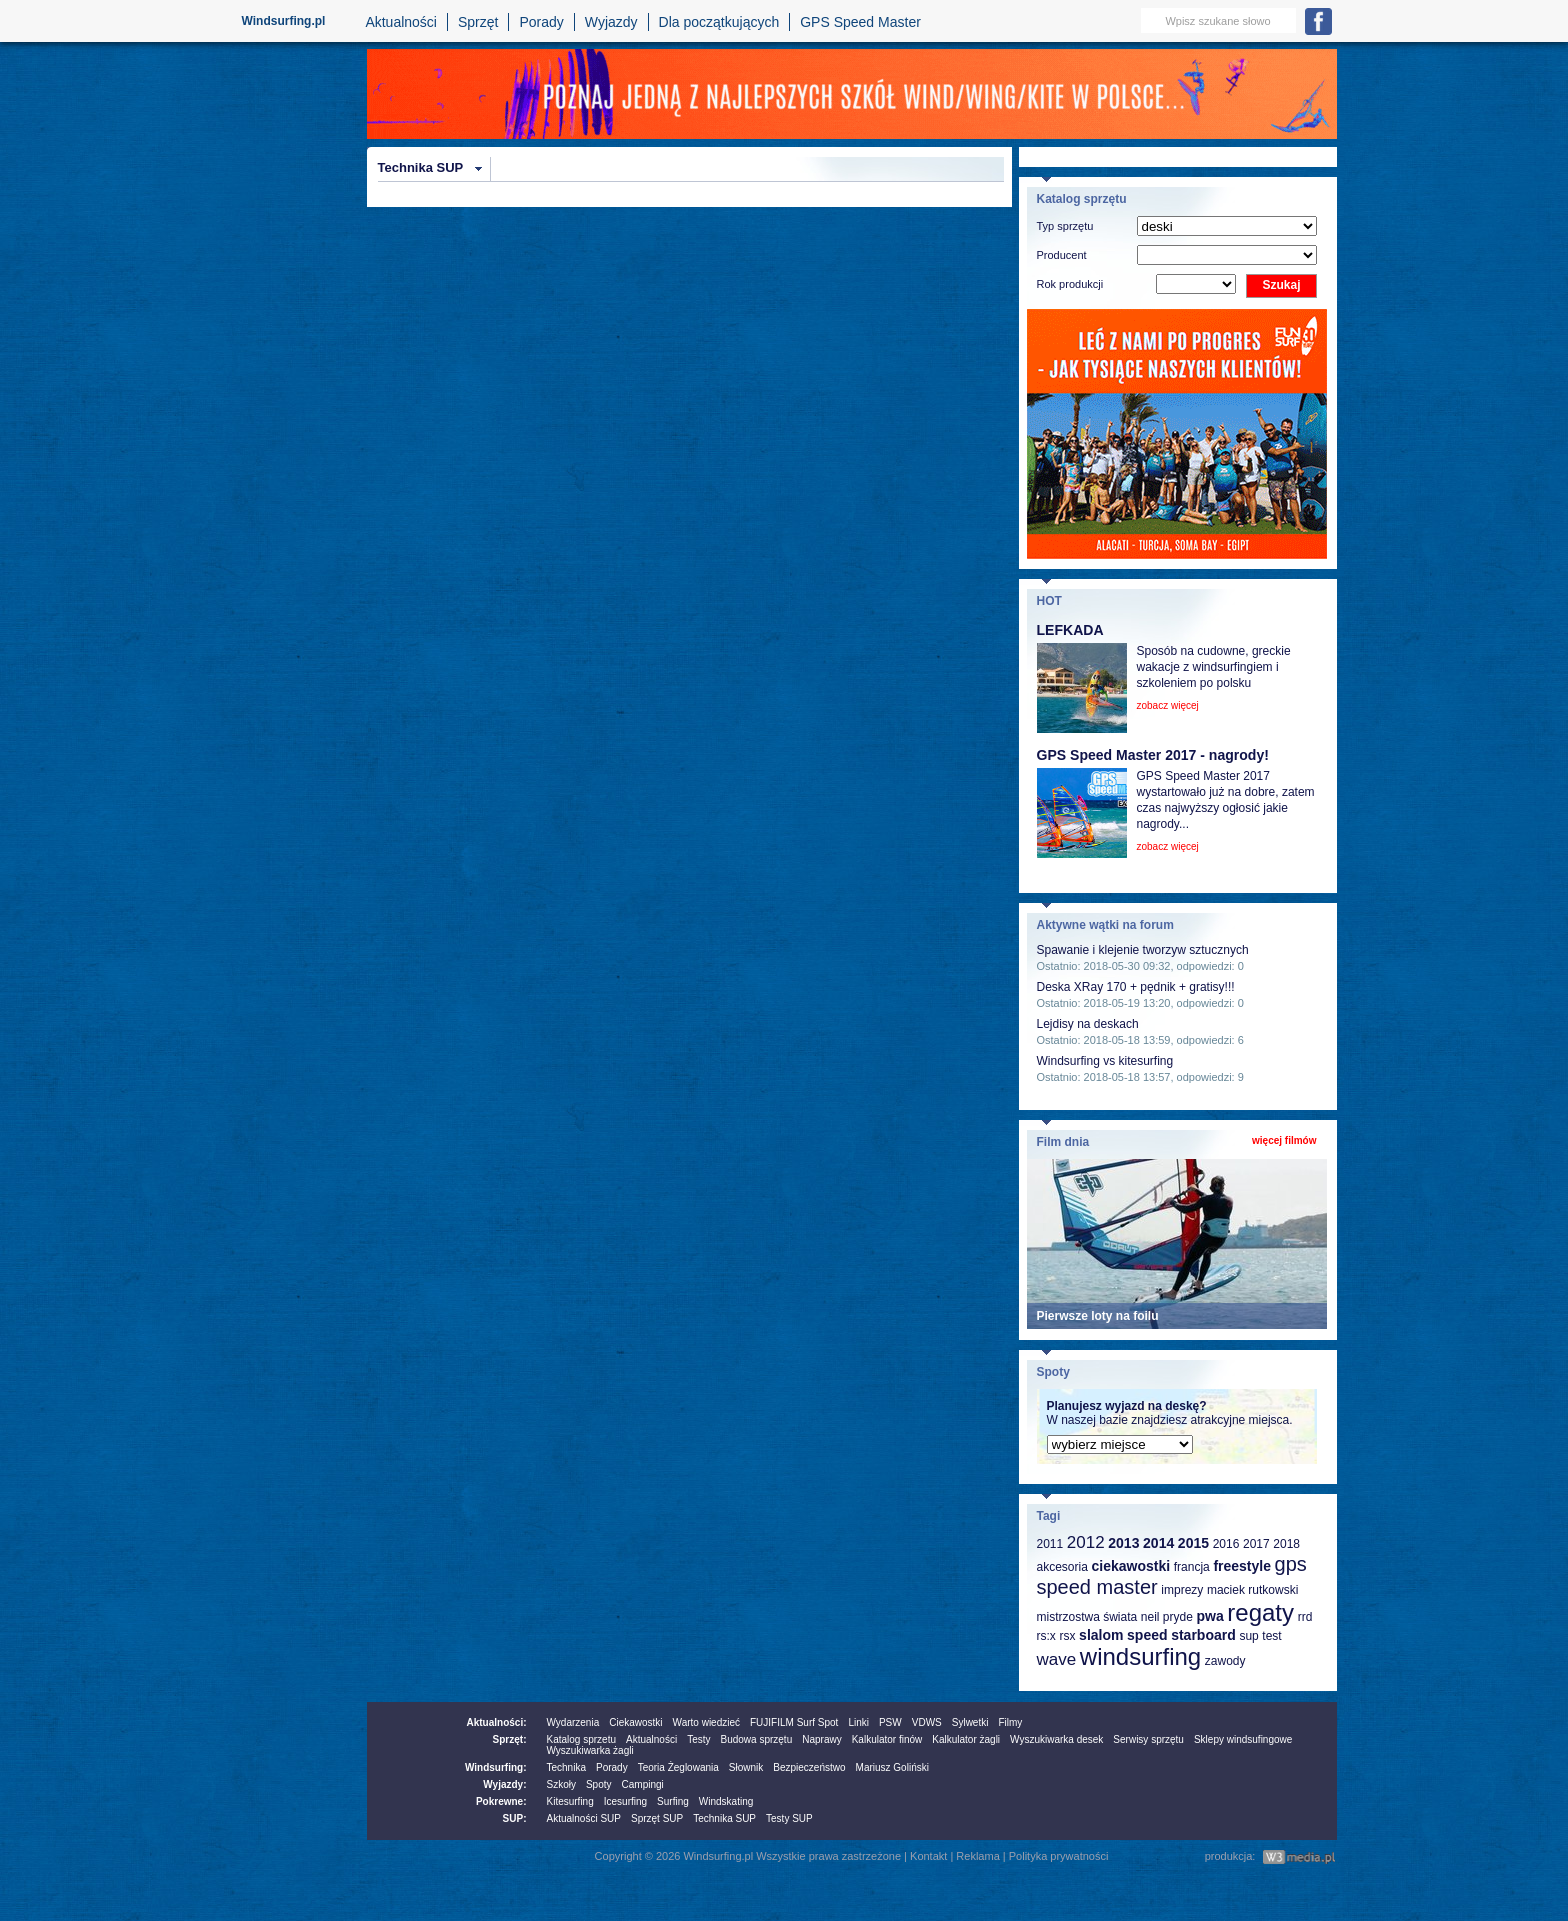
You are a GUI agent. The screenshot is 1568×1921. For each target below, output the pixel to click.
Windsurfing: (496, 1767)
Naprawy (821, 1739)
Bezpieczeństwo (809, 1767)
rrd (1305, 1617)
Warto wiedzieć (706, 1722)
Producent (1062, 255)
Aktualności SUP (584, 1818)
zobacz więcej (1168, 705)
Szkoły (561, 1784)
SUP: (515, 1818)
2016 (1226, 1544)
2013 (1123, 1543)
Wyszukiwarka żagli (590, 1750)
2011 (1050, 1544)
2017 (1256, 1544)
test (1271, 1636)
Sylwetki (970, 1722)
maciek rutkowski (1252, 1590)
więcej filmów (1284, 1140)
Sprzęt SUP (657, 1818)
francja (1192, 1567)
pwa (1209, 1616)
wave (1057, 1659)
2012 (1086, 1542)
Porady (541, 22)
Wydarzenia (573, 1722)
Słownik (746, 1767)
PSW (890, 1722)
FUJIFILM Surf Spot (794, 1722)
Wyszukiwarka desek (1056, 1739)
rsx (1067, 1636)
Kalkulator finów (887, 1739)
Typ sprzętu (1065, 226)
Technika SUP (421, 167)
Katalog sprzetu (582, 1739)
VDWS (927, 1722)
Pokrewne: (501, 1801)
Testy (698, 1739)
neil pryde (1167, 1617)
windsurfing (1140, 1656)
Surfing (673, 1801)
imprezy (1182, 1590)
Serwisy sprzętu (1148, 1739)
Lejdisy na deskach (1088, 1024)
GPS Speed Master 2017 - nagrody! (1153, 755)
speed (1147, 1635)
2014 (1158, 1543)
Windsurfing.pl (284, 21)
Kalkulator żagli (966, 1739)
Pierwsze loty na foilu (1098, 1316)
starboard (1203, 1635)
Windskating (726, 1801)
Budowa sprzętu (756, 1739)
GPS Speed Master (860, 22)
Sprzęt (478, 22)
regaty (1260, 1612)
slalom (1101, 1635)
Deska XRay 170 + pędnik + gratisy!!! (1136, 987)
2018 (1286, 1544)
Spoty (599, 1784)
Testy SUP (789, 1818)
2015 (1193, 1543)
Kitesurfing (570, 1801)
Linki (858, 1722)
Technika (566, 1767)
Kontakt (928, 1856)
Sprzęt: (510, 1739)
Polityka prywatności (1059, 1856)
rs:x (1046, 1636)
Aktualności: (496, 1722)
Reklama (977, 1856)
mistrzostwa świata (1087, 1617)
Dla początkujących (719, 22)
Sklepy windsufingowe (1243, 1739)
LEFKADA (1070, 630)
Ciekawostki (635, 1722)
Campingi (643, 1784)
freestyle (1242, 1566)
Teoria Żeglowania (678, 1767)
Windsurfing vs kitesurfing (1105, 1061)
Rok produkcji (1070, 284)
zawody (1225, 1661)
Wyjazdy (611, 22)
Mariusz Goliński (892, 1767)
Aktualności (401, 22)
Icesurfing (625, 1801)
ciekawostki (1130, 1566)
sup (1248, 1636)
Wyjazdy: (504, 1784)
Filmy (1010, 1722)
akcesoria (1062, 1567)
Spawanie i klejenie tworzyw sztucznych (1143, 950)
